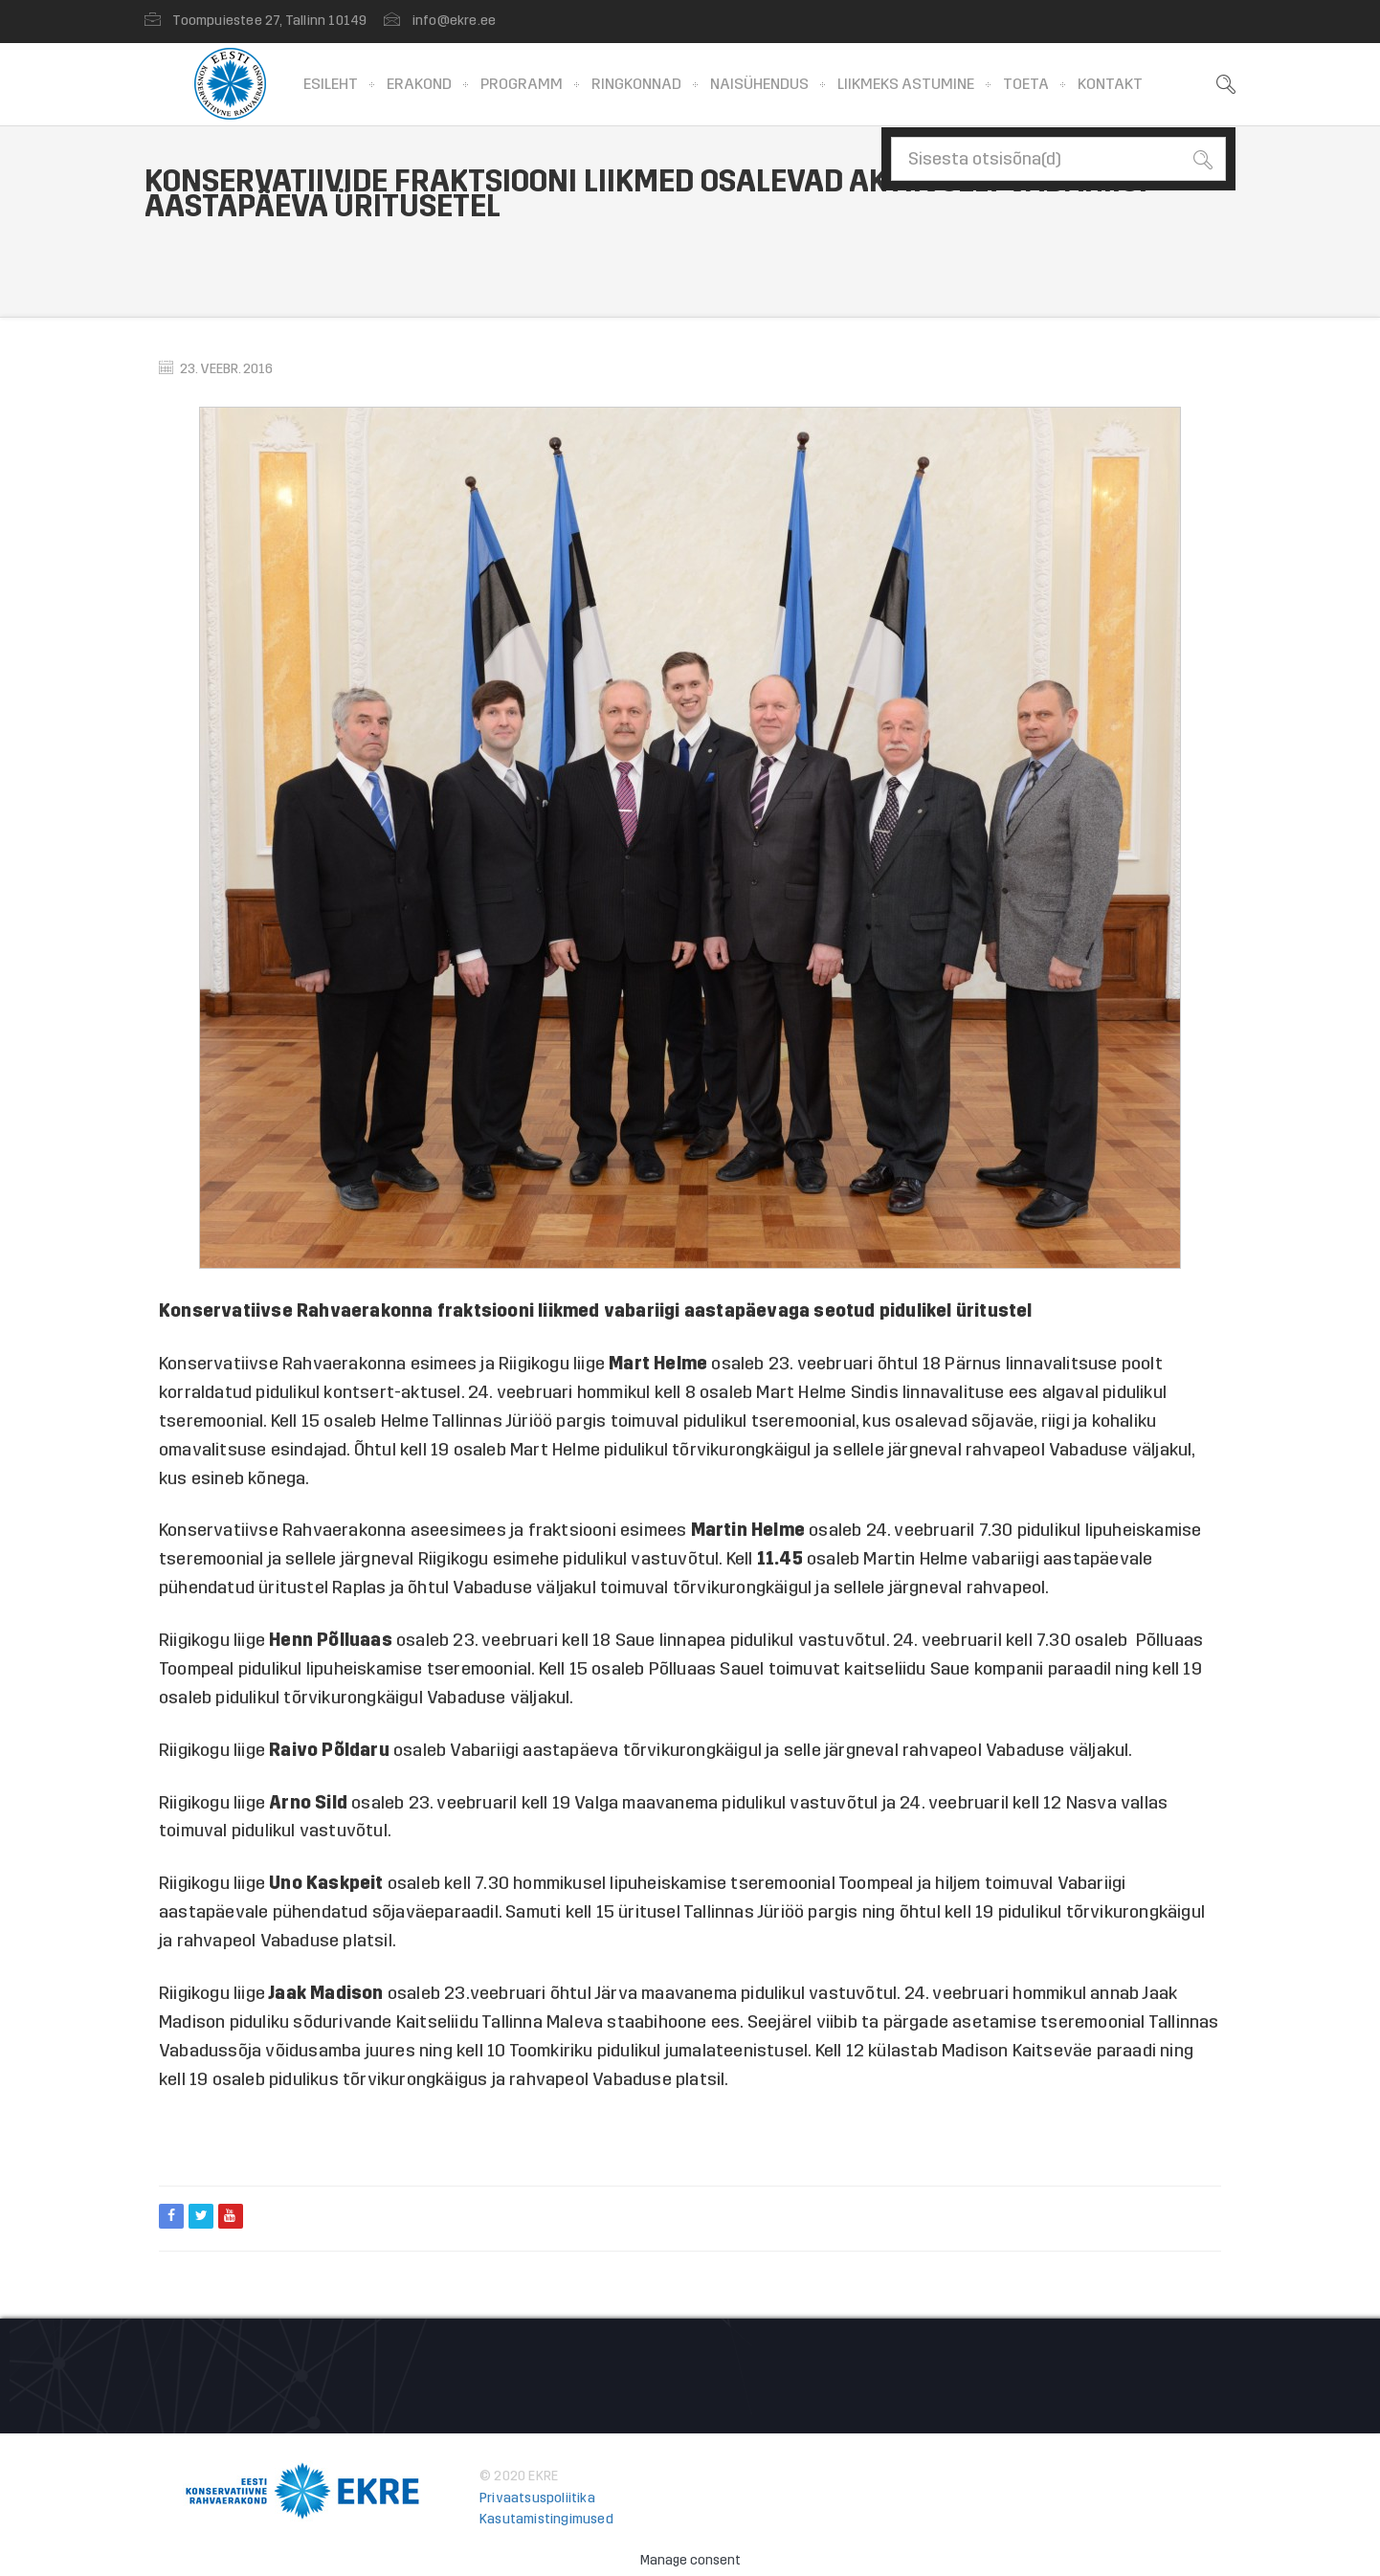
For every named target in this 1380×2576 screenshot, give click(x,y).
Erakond (419, 84)
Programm (521, 84)
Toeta (1026, 84)
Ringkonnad (636, 84)
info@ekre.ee (454, 20)
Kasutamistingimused (546, 2519)
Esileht (330, 84)
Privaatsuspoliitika (537, 2498)
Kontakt (1110, 84)
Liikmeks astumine (905, 84)
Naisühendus (759, 84)
